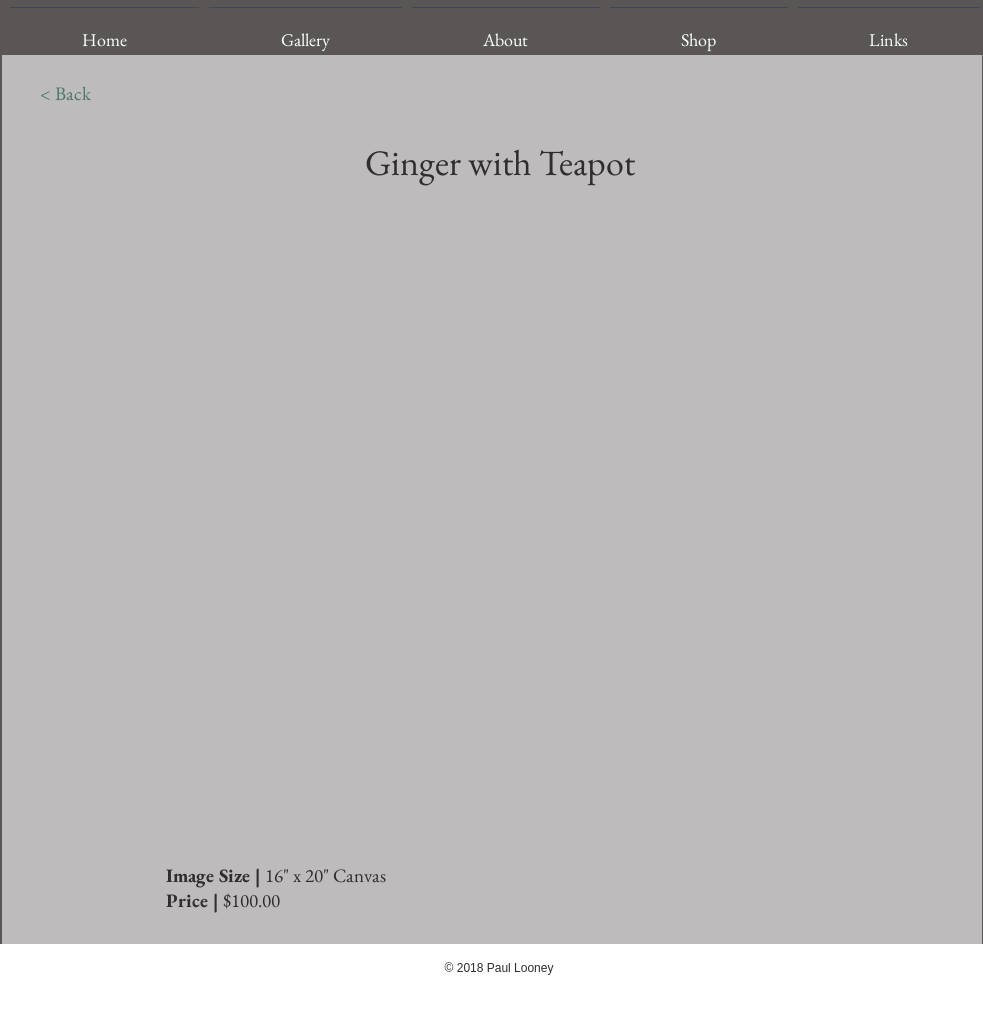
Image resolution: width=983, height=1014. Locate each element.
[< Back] (66, 94)
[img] (493, 524)
